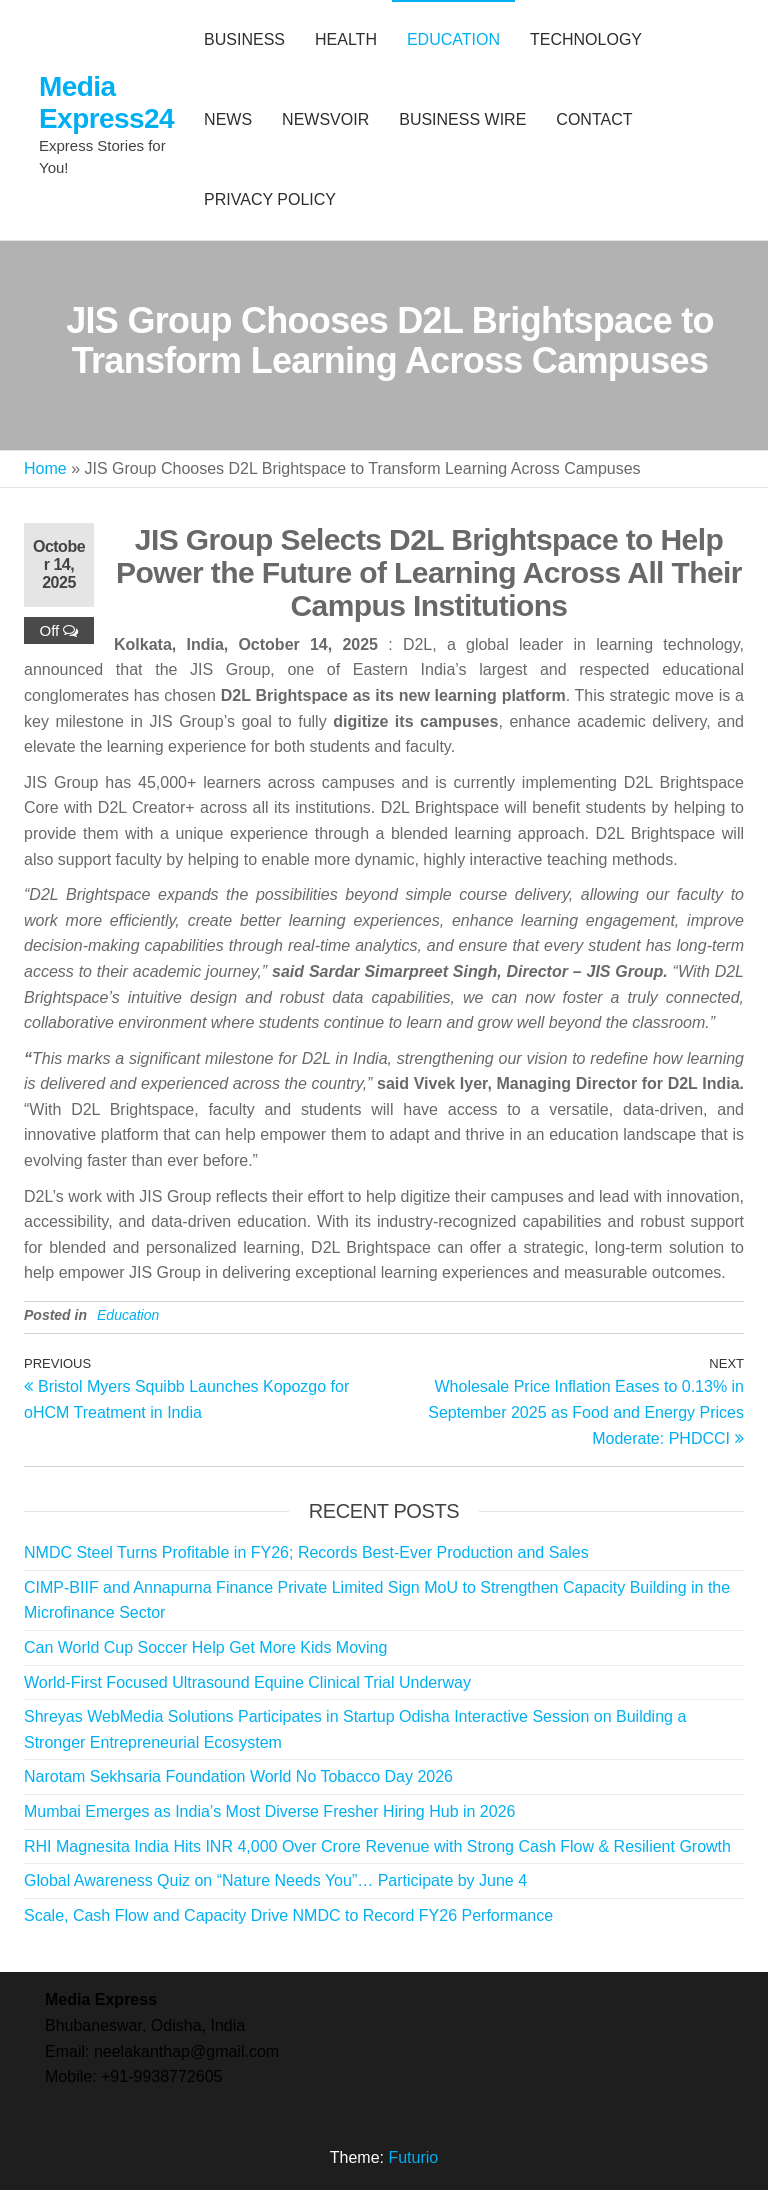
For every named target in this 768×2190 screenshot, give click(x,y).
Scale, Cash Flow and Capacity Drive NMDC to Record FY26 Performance (288, 1915)
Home (45, 468)
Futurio (413, 2157)
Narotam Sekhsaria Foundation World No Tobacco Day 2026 (238, 1776)
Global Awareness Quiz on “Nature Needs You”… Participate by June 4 (275, 1880)
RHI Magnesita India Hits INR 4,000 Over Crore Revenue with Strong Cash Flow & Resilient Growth (377, 1846)
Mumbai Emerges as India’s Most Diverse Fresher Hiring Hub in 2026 (269, 1811)
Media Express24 (106, 102)
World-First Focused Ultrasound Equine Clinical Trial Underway (247, 1682)
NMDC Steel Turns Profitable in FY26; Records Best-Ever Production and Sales (306, 1552)
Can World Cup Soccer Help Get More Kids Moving (205, 1647)
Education (128, 1315)
